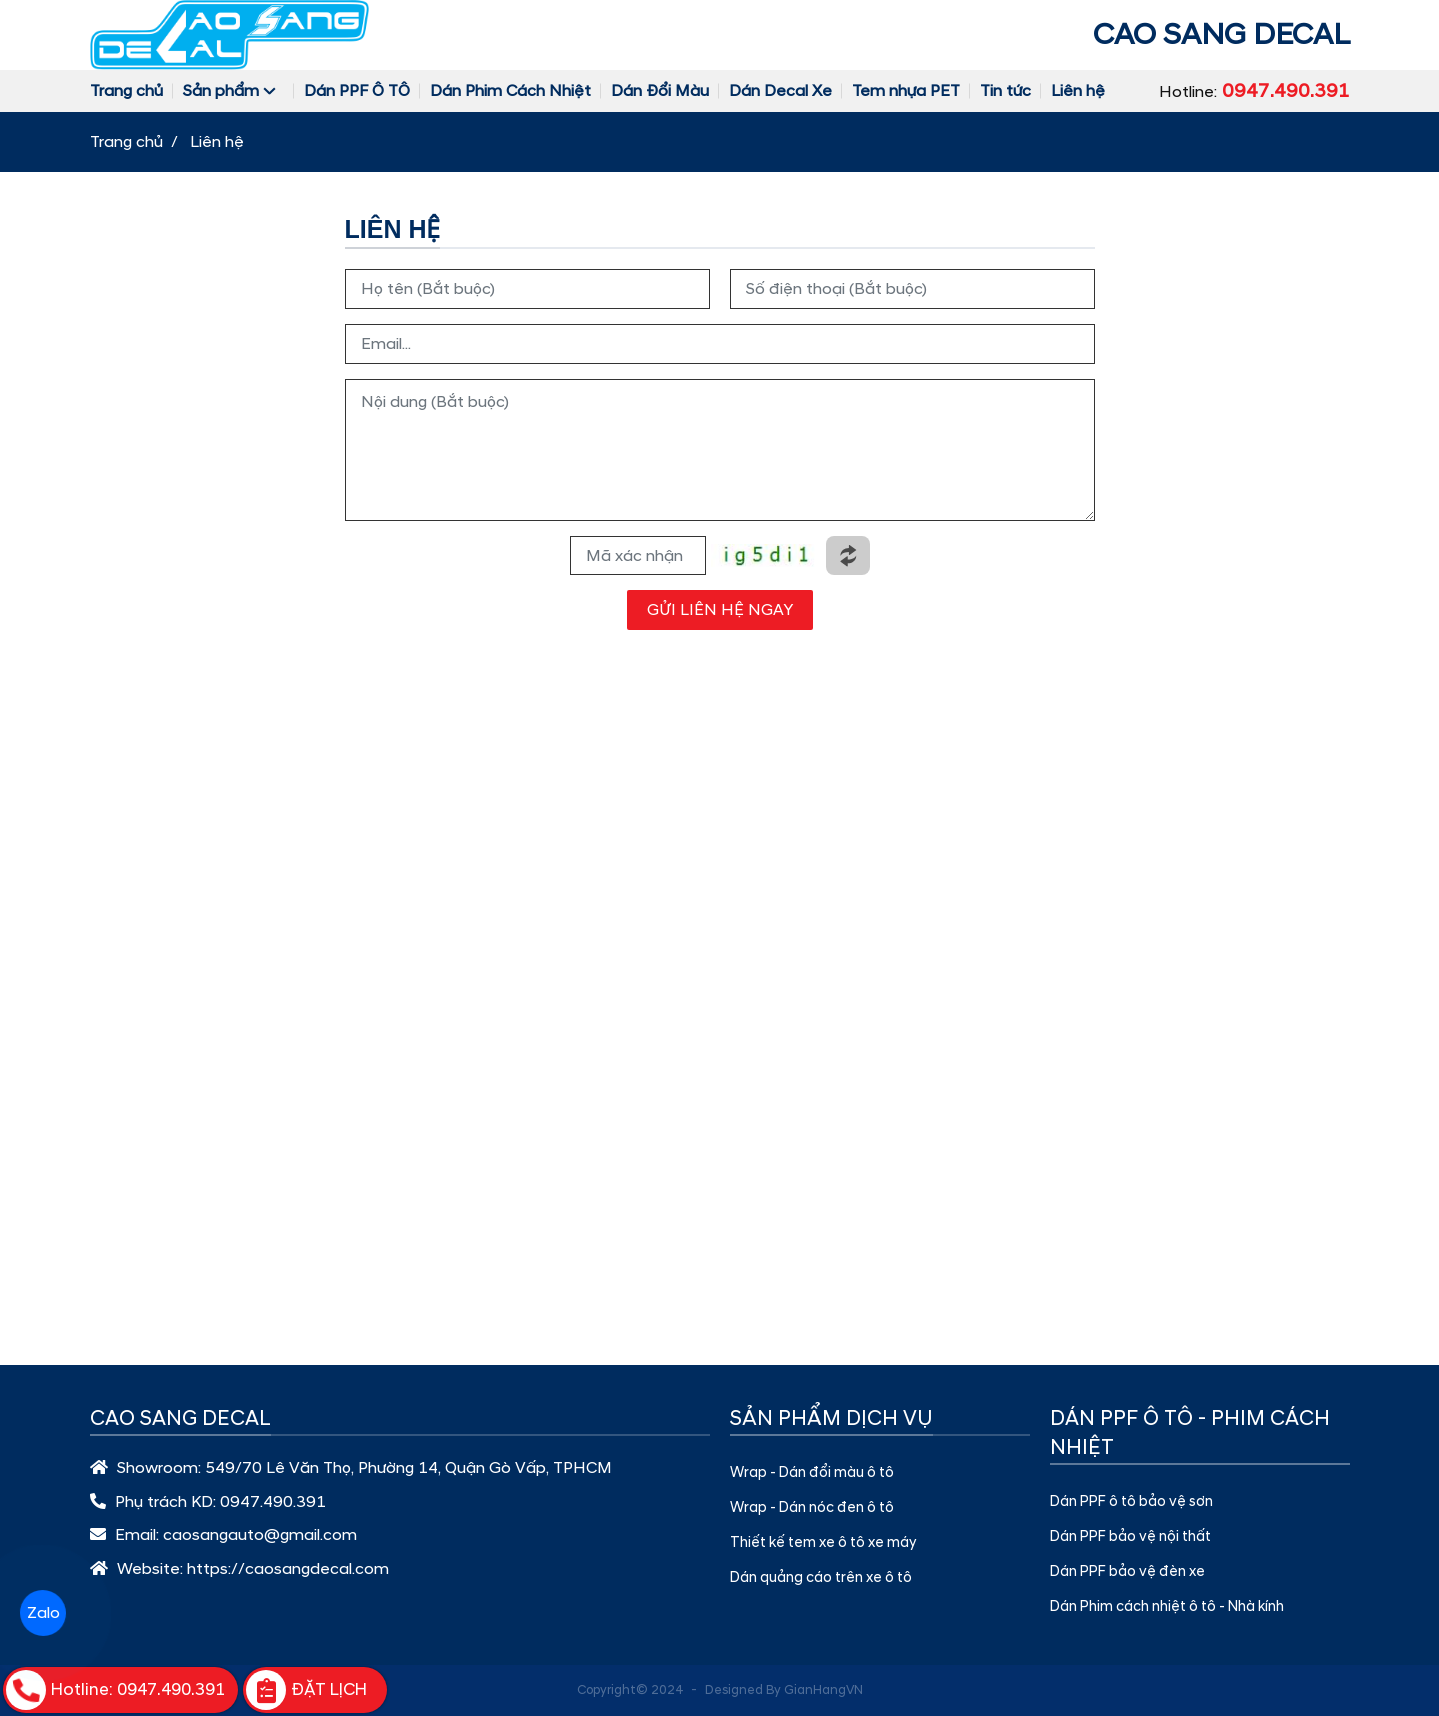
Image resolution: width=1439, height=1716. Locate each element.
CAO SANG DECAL (1221, 34)
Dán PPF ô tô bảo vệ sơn (1131, 1502)
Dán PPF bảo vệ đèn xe (1127, 1572)
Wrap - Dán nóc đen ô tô (812, 1508)
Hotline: (1254, 91)
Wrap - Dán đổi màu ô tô (812, 1473)
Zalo (42, 1613)
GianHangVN (823, 1690)
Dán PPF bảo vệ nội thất (1130, 1537)
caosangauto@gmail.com (260, 1535)
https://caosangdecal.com (288, 1569)
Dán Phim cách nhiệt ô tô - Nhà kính (1167, 1607)
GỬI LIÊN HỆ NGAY (720, 610)
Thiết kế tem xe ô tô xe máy (823, 1543)
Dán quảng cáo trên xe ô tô (821, 1578)
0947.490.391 (273, 1502)
